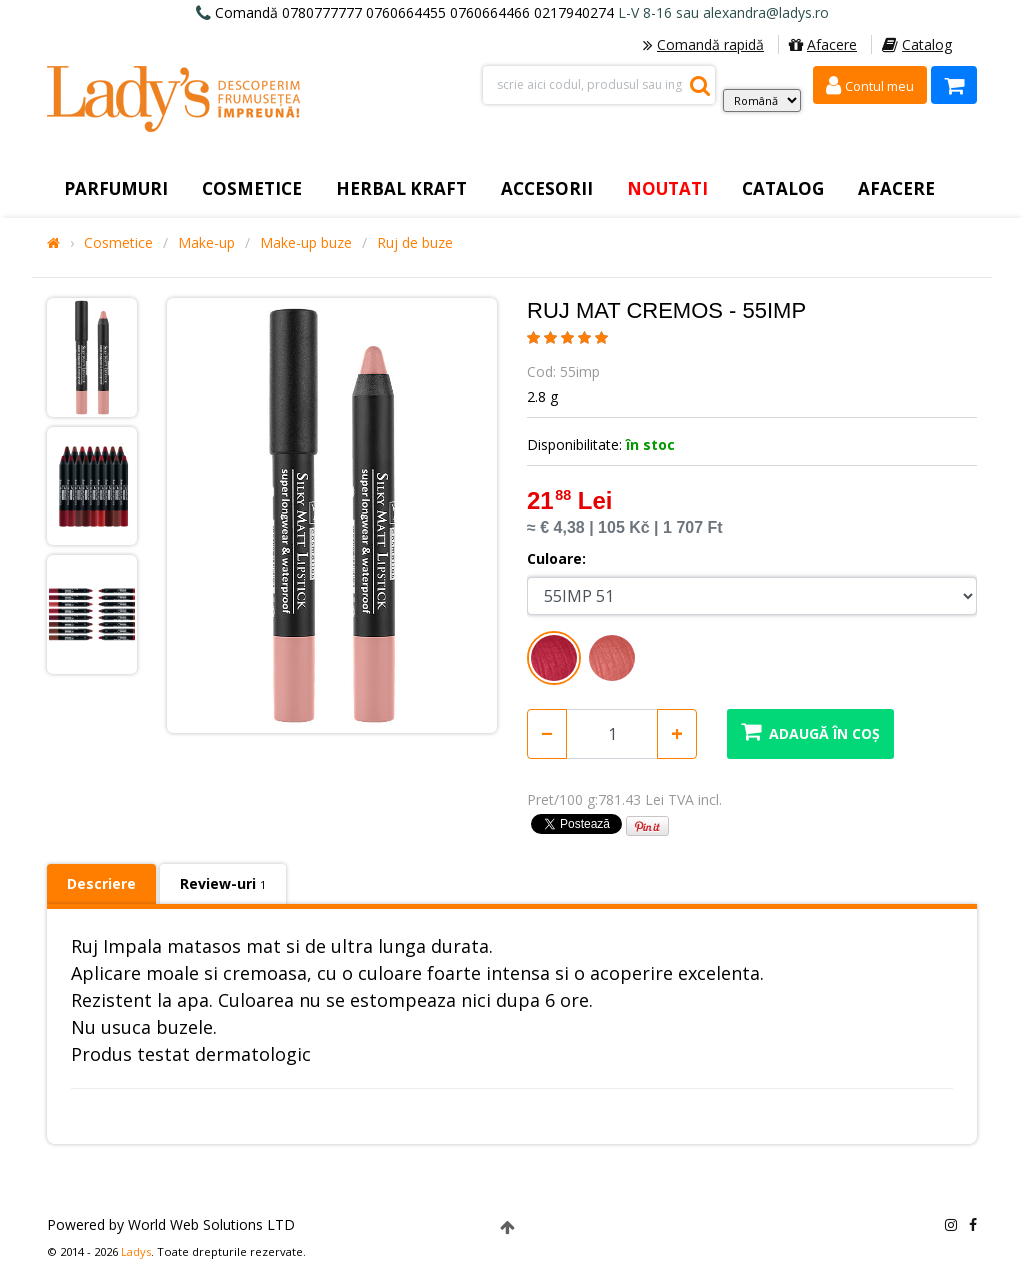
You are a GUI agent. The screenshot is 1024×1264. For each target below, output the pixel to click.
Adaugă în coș (810, 731)
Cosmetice (118, 243)
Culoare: (556, 558)
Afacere (823, 44)
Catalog (917, 44)
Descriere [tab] (101, 883)
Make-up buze (306, 243)
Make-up (206, 243)
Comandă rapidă (703, 44)
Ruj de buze (415, 243)
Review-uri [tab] (223, 883)
